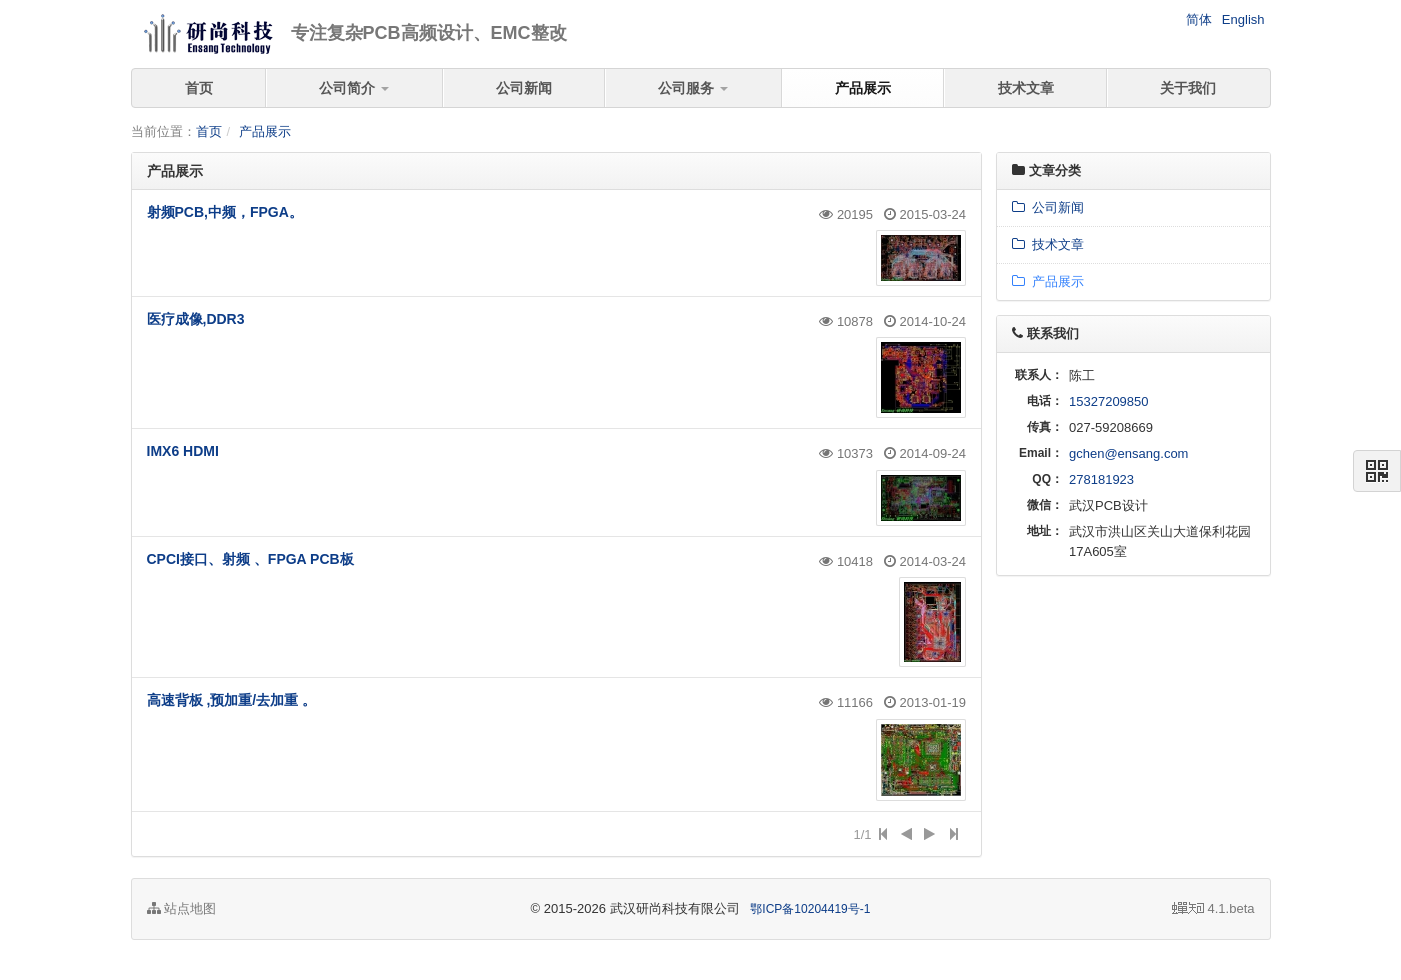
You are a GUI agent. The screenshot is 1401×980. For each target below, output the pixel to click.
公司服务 (693, 88)
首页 (199, 88)
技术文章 (1026, 88)
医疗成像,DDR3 (196, 319)
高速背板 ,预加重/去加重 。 (232, 700)
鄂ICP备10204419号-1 (810, 909)
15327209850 (1109, 401)
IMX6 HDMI (183, 451)
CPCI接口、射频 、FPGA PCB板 (250, 559)
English (1243, 19)
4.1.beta (1213, 908)
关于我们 (1188, 88)
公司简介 (354, 88)
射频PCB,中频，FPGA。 (225, 212)
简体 (1199, 19)
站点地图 (182, 908)
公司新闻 (524, 88)
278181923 (1101, 479)
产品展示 (863, 88)
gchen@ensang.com (1128, 453)
